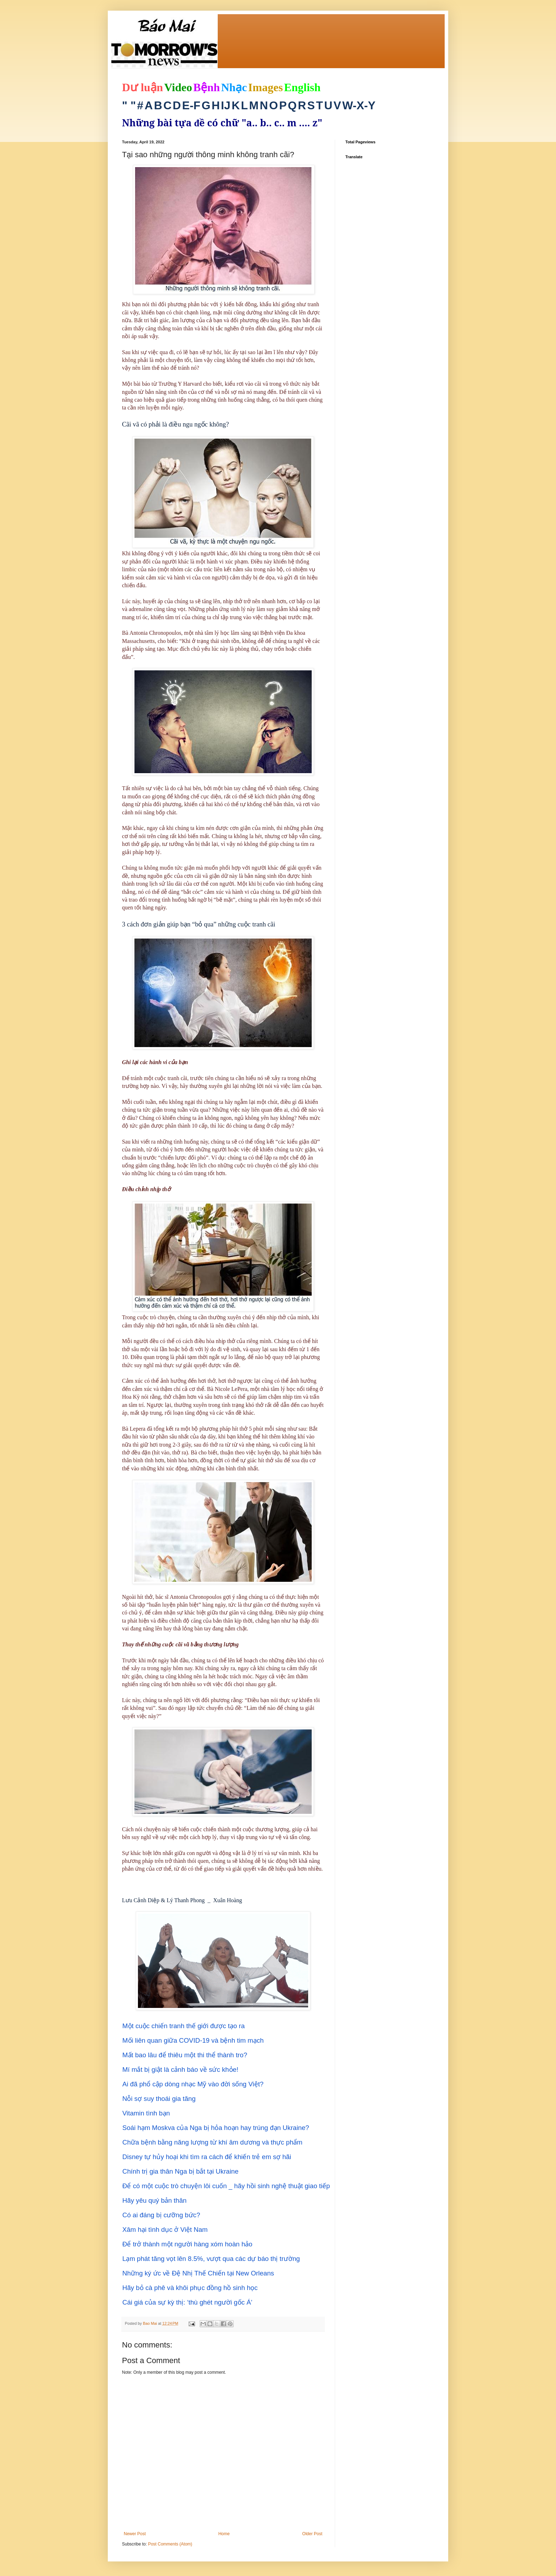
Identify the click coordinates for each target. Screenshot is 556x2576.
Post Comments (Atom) (170, 2544)
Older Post (312, 2533)
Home (224, 2533)
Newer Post (135, 2533)
